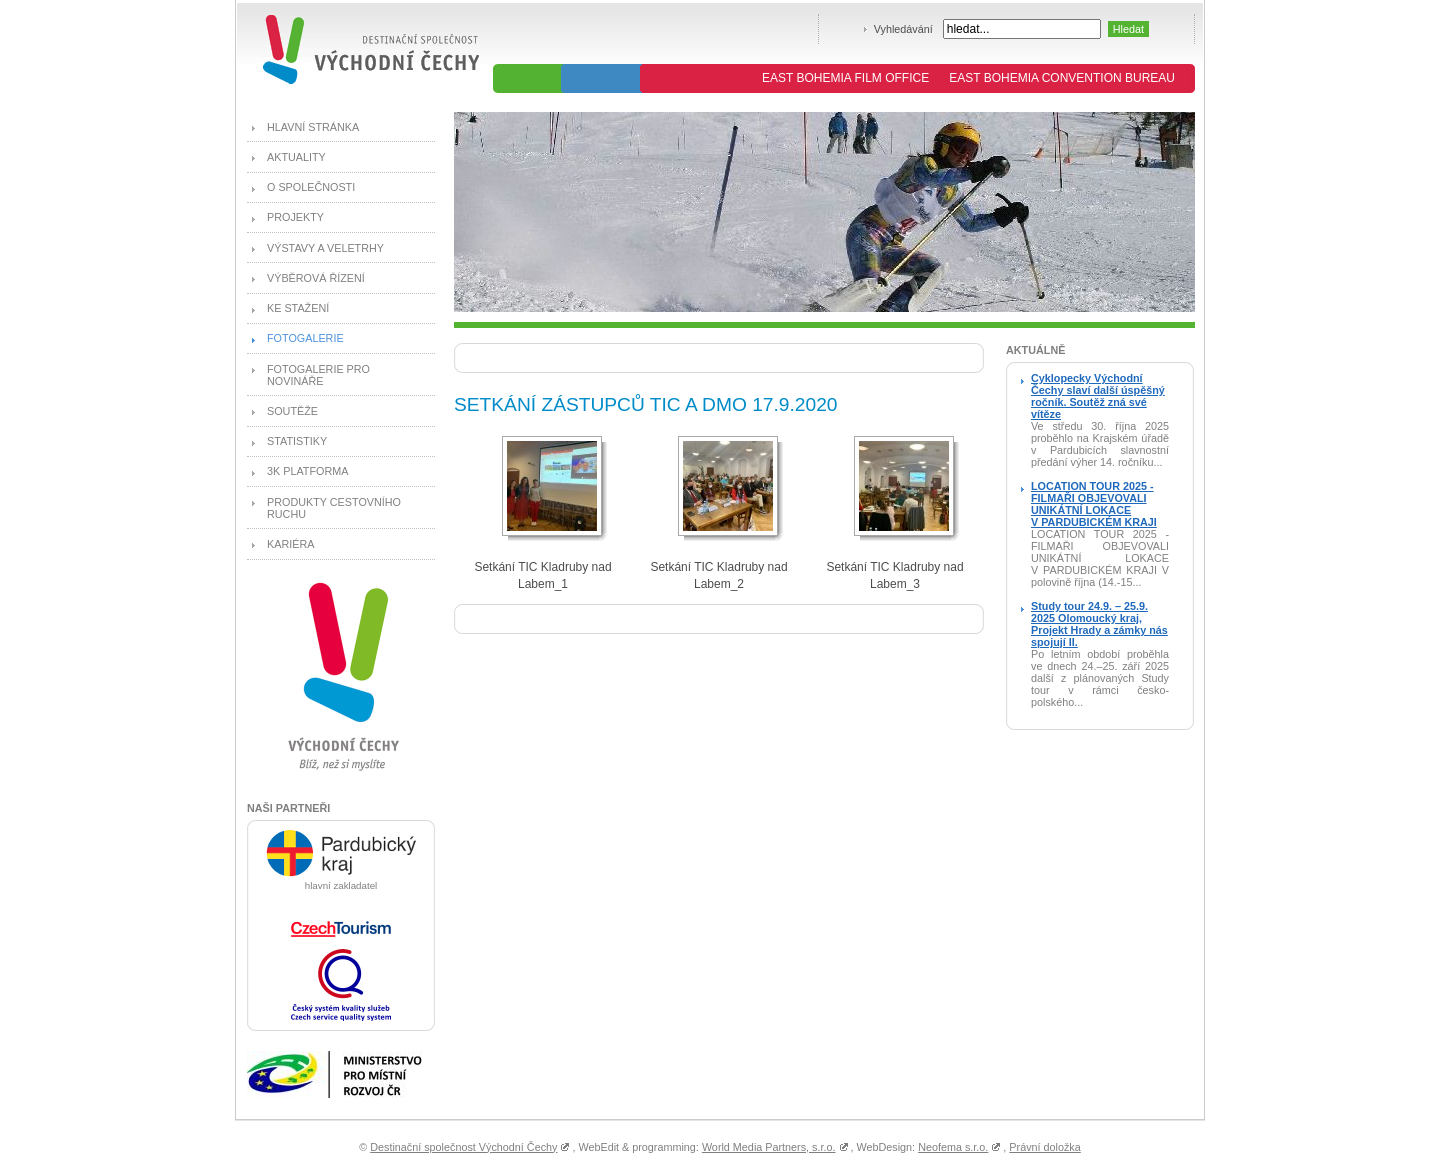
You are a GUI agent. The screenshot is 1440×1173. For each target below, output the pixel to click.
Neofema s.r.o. (953, 1147)
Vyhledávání (903, 29)
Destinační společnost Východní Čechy (463, 1147)
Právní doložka (1044, 1147)
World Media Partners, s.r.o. (769, 1147)
